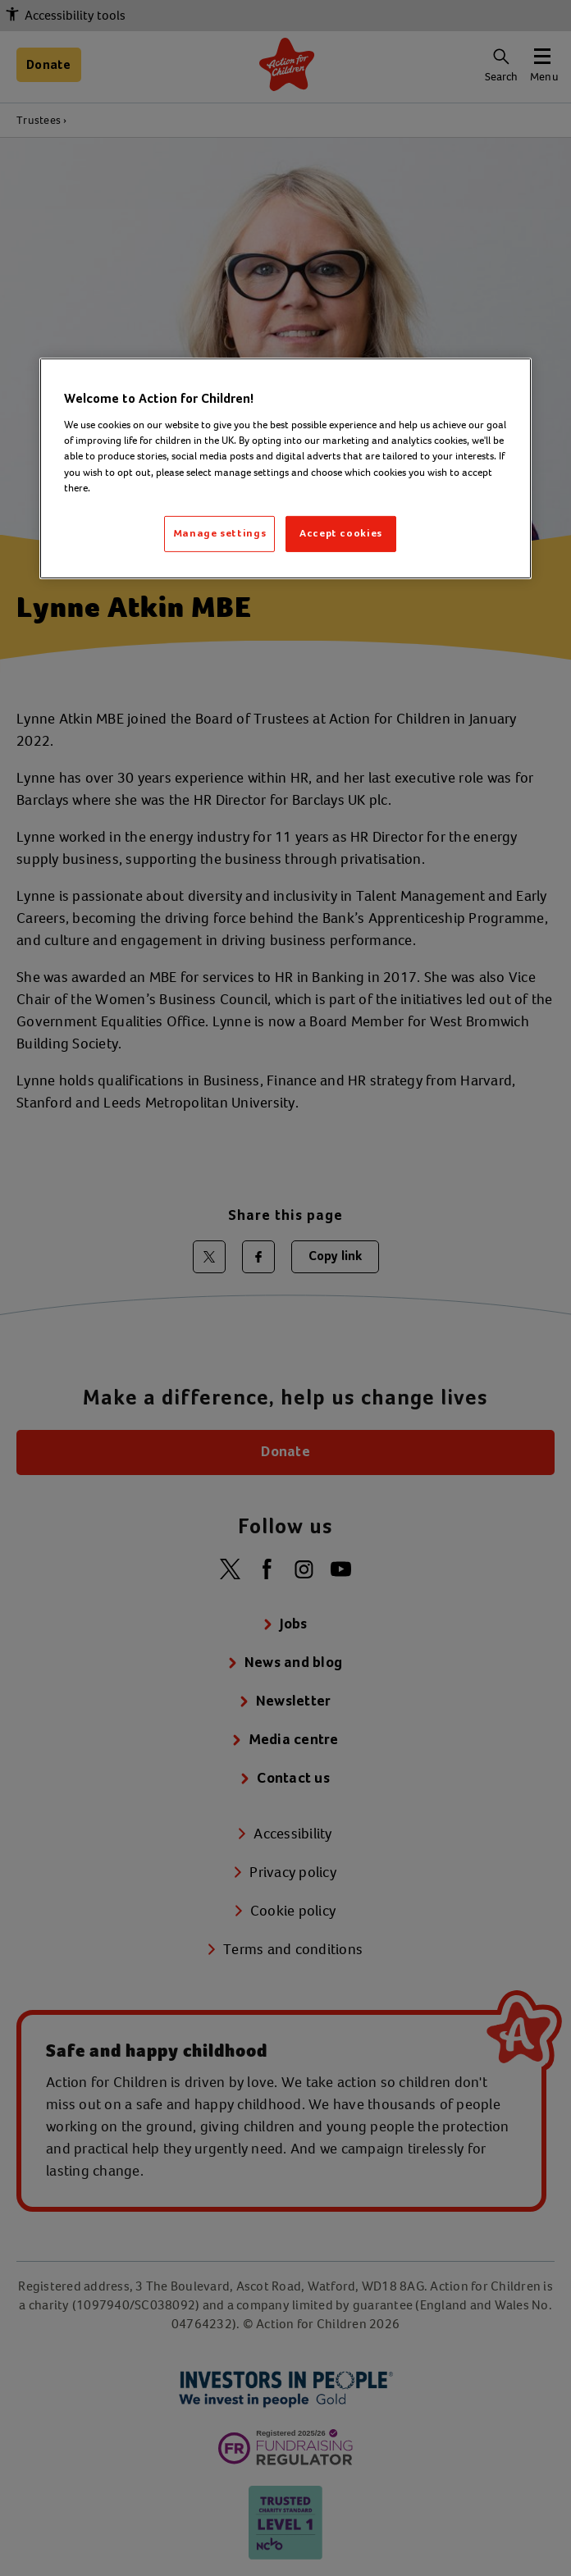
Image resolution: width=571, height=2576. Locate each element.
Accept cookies (340, 533)
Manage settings (220, 533)
